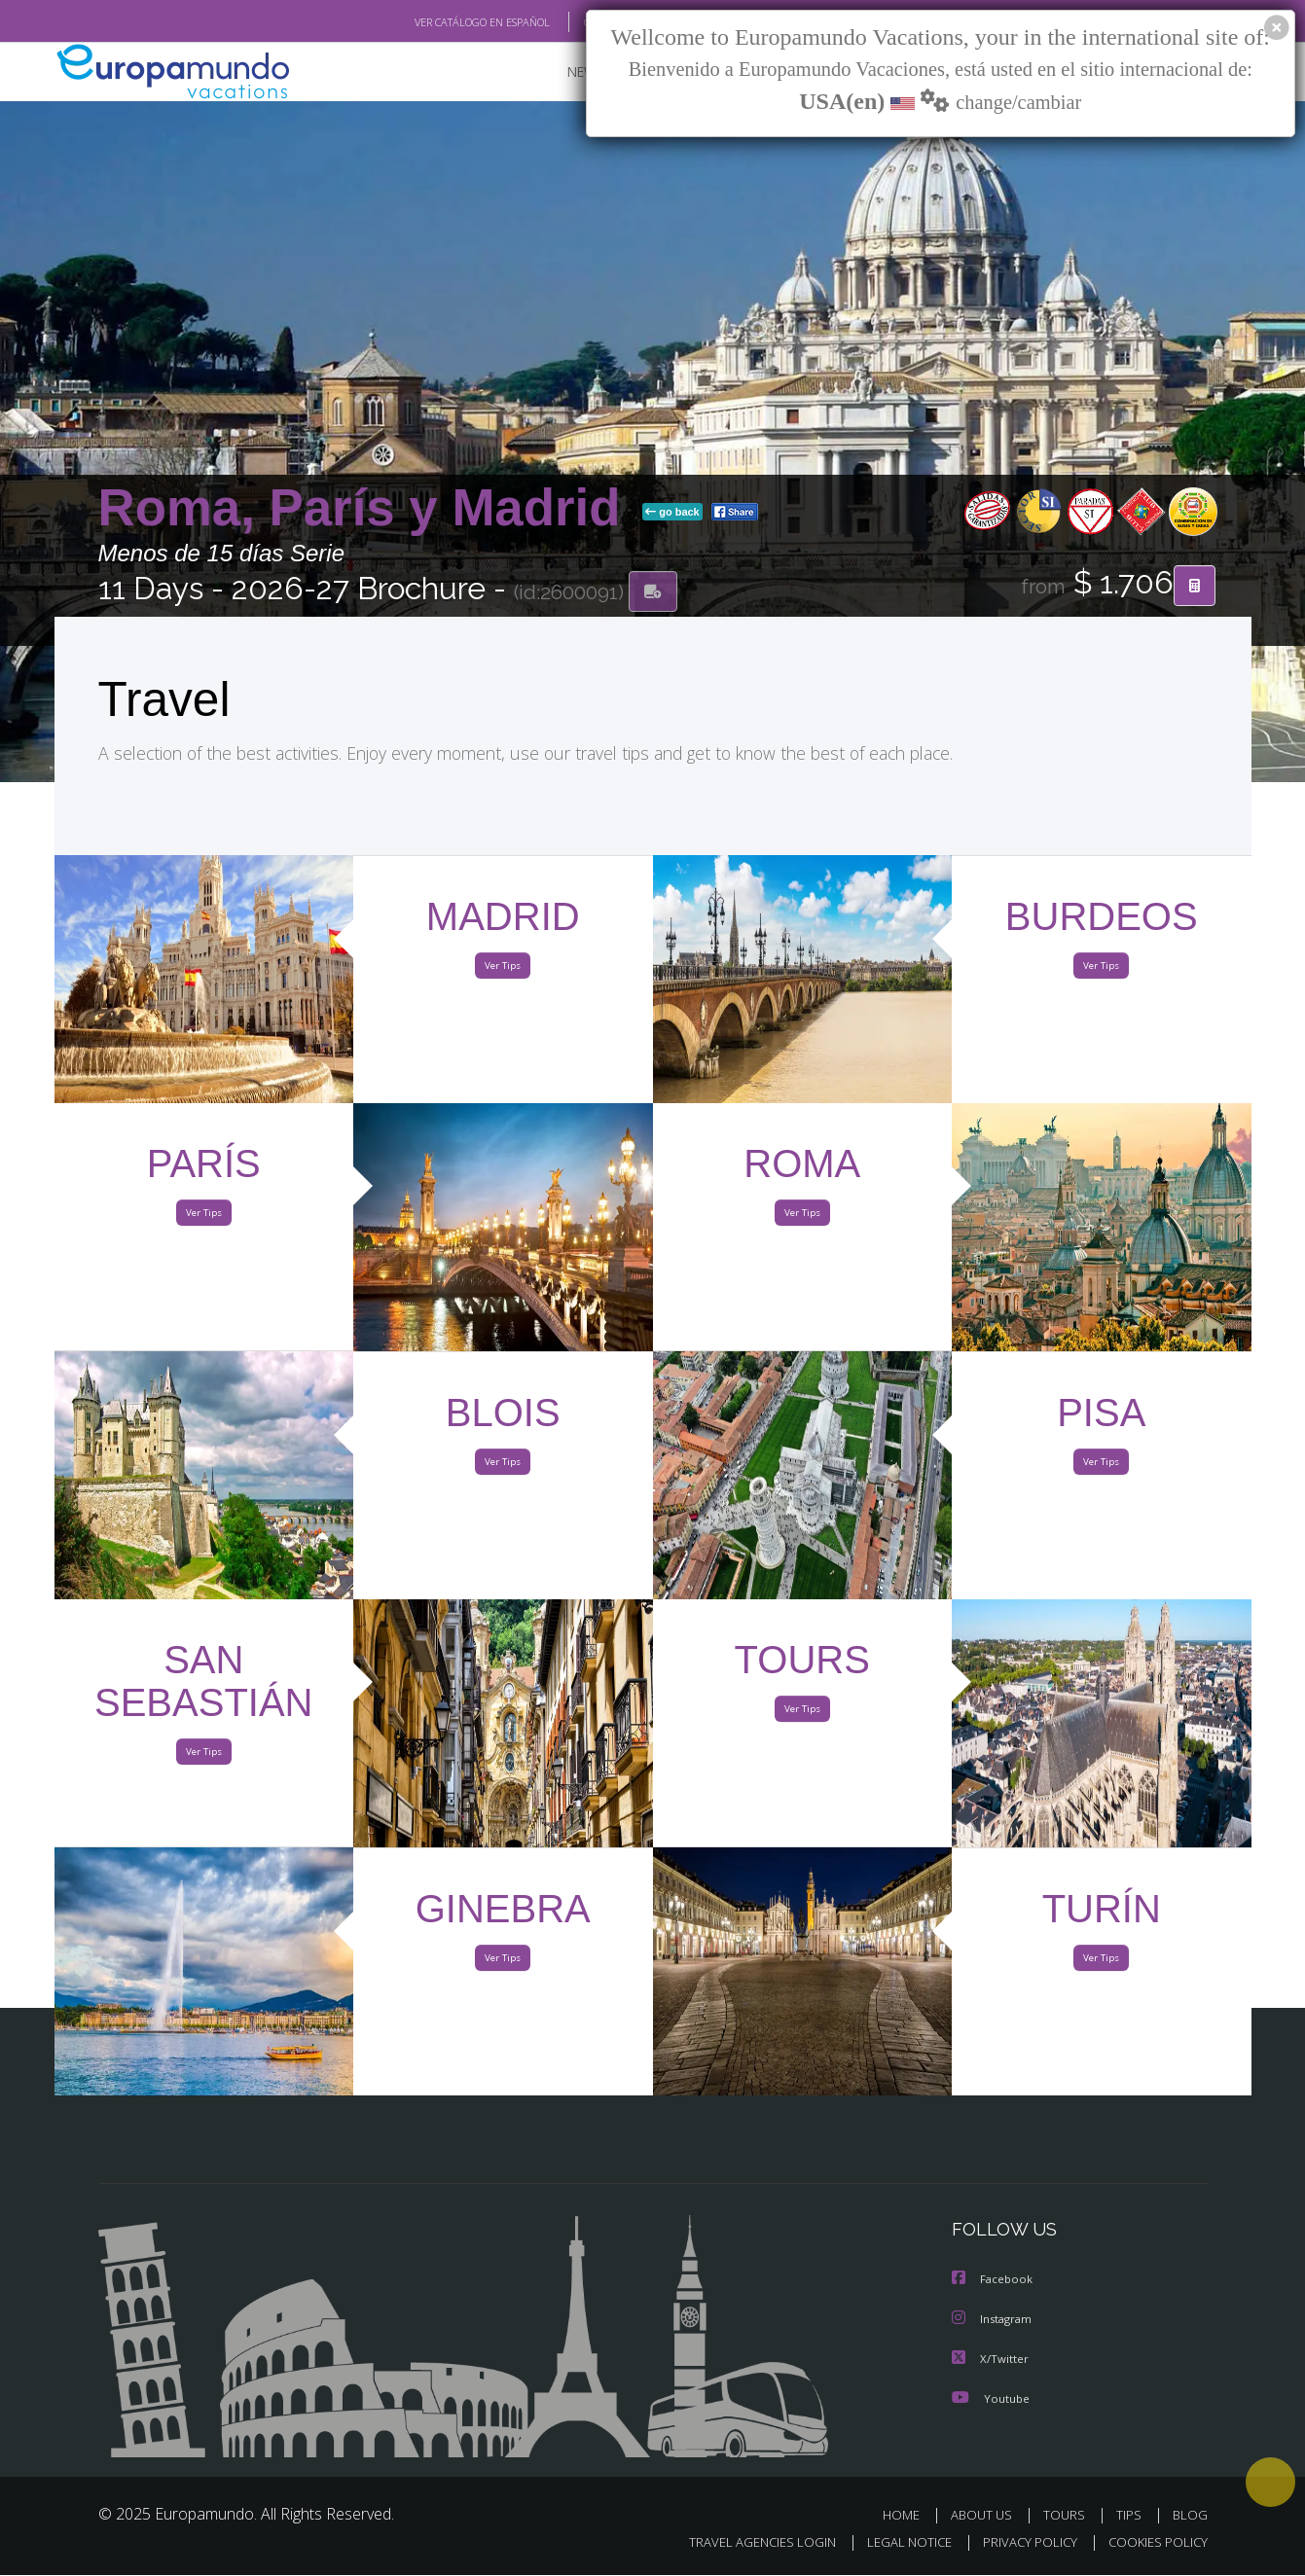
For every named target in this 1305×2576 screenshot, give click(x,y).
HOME (908, 2515)
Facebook (993, 2281)
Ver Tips (503, 971)
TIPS (1131, 2515)
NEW (562, 73)
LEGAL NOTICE (895, 2543)
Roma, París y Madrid (366, 509)
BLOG (1189, 2515)
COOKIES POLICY (1154, 2543)
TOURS (1068, 2515)
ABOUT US (987, 2515)
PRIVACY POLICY (1020, 2543)
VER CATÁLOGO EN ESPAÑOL (436, 22)
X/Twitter (991, 2359)
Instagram (994, 2320)
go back (672, 513)
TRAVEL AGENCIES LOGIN (743, 2543)
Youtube (991, 2398)
